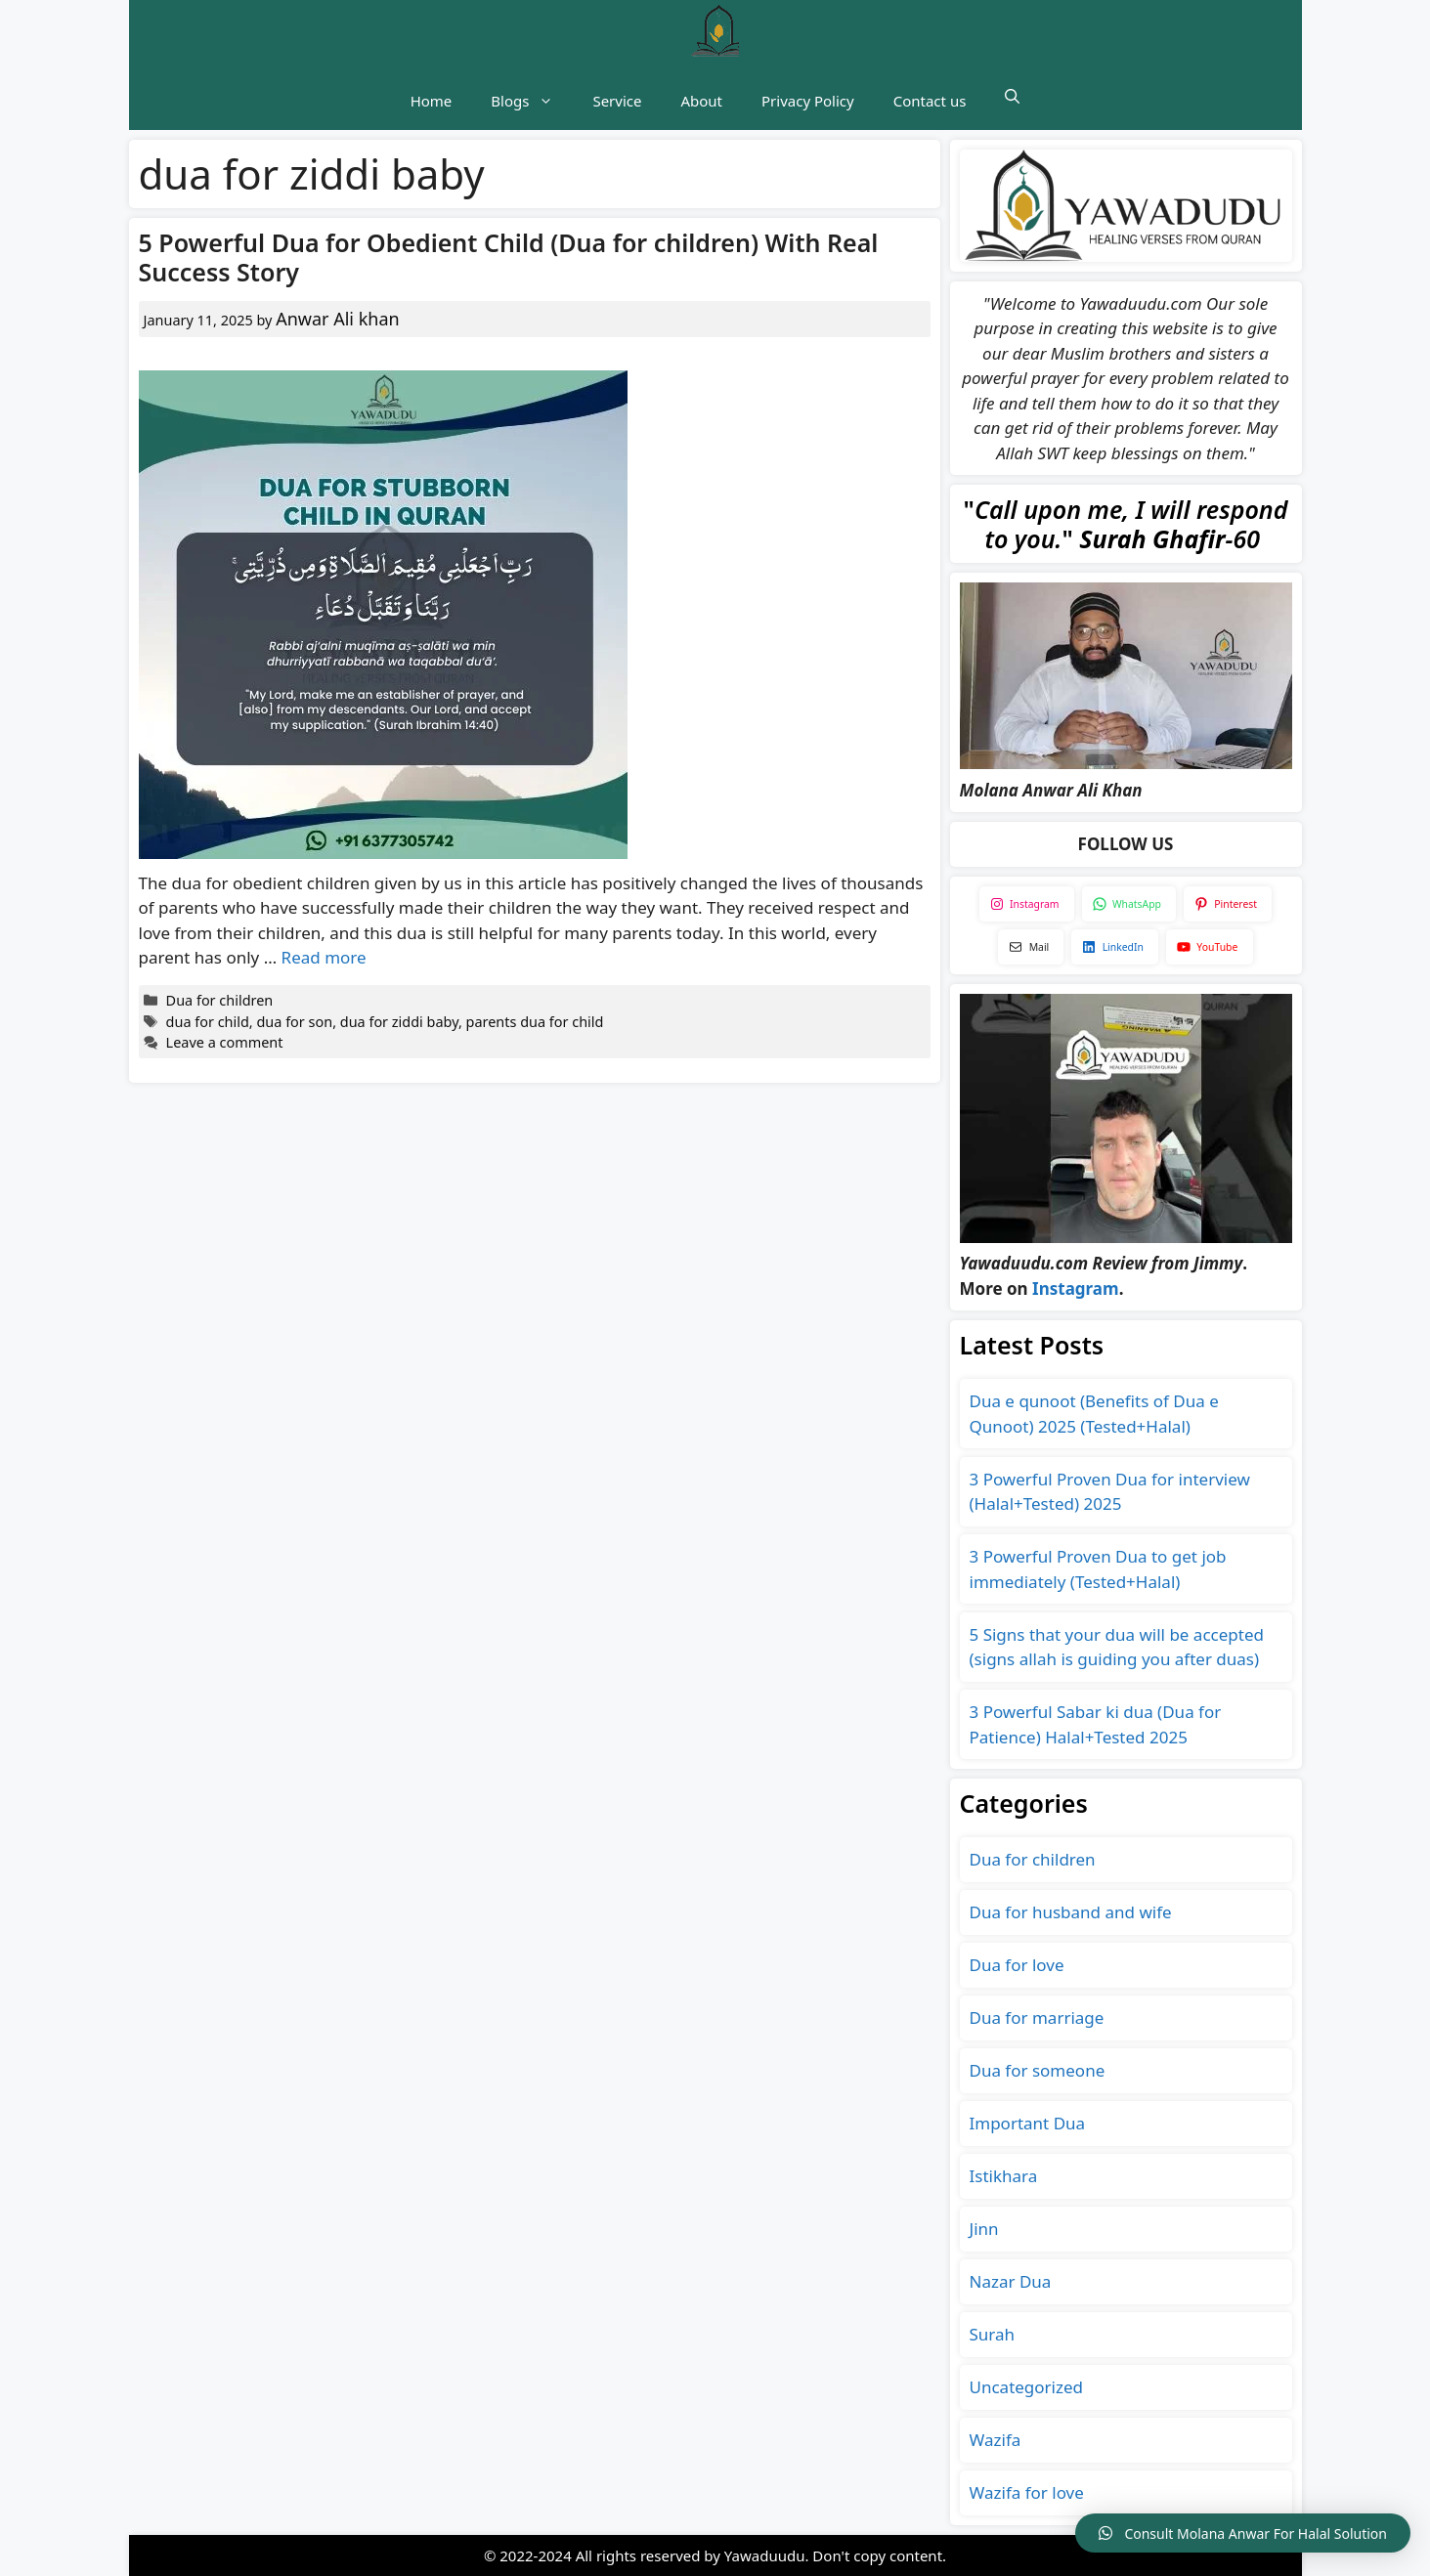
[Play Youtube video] (1126, 675)
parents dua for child (535, 1021)
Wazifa (995, 2439)
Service (616, 100)
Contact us (930, 100)
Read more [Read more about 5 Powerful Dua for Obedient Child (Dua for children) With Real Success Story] (324, 957)
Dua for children (220, 1000)
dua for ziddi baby (399, 1021)
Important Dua (1028, 2123)
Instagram (1075, 1288)
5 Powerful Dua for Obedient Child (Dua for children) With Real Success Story (509, 257)
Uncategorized (1027, 2387)
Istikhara (1004, 2176)
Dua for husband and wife (1071, 1912)
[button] (1012, 95)
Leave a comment (224, 1042)
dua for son (294, 1021)
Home (432, 100)
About (701, 100)
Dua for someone (1037, 2070)
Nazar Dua (1011, 2281)
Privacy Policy (807, 100)
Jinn (984, 2228)
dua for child (207, 1021)
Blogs (532, 100)
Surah (993, 2334)
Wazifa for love (1027, 2492)
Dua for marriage (1037, 2017)
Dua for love (1017, 1964)
